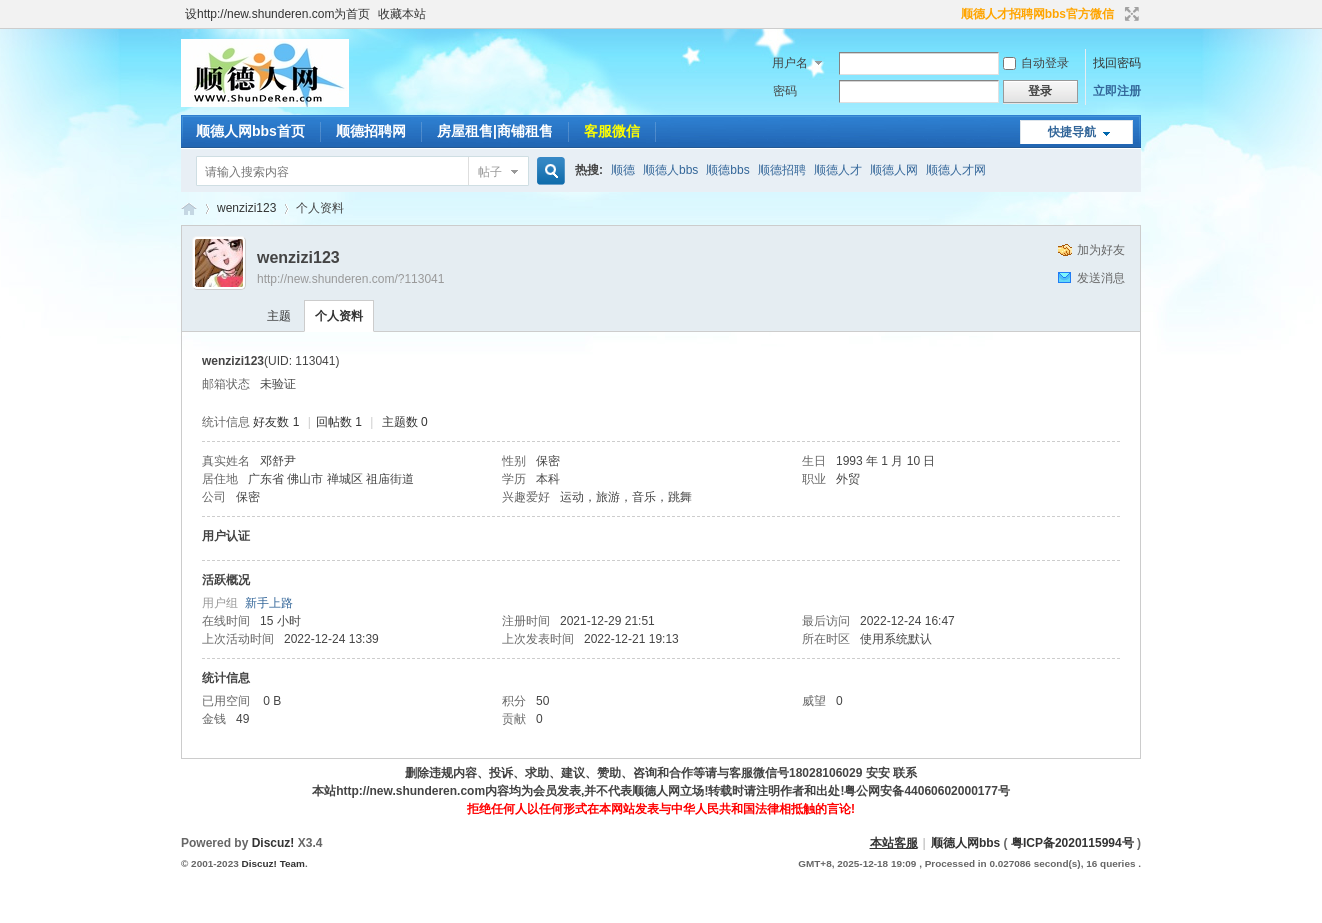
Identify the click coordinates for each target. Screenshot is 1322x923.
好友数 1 (276, 422)
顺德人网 (894, 170)
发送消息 (1101, 278)
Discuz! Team (272, 863)
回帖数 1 (339, 422)
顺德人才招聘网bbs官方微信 (1037, 14)
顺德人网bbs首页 (250, 131)
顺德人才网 (956, 170)
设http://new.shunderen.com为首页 (277, 14)
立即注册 (1117, 91)
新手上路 (269, 603)
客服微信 (612, 131)
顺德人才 (838, 170)
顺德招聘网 (371, 131)
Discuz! (273, 843)
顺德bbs (727, 170)
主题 (279, 316)
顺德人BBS (189, 208)
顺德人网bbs (967, 843)
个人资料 (339, 316)
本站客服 (894, 843)
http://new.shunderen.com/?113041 (350, 279)
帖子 (490, 172)
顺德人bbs (670, 170)
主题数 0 (405, 422)
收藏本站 (402, 14)
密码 (785, 91)
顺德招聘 (782, 170)
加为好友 (1101, 250)
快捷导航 (1072, 132)
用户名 (790, 63)
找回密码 (1117, 63)
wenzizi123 (246, 208)
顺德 (623, 170)
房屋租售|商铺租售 (495, 131)
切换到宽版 (1129, 14)
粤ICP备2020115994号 (1072, 843)
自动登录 (1036, 63)
